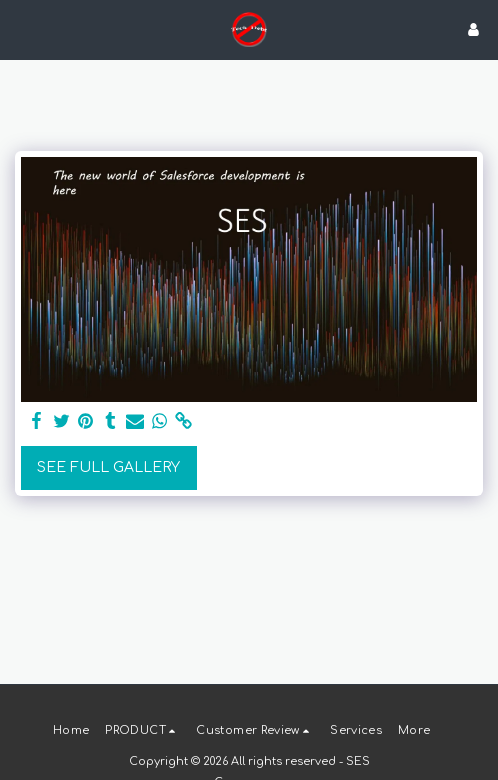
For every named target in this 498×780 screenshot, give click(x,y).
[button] (22, 28)
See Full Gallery (108, 467)
